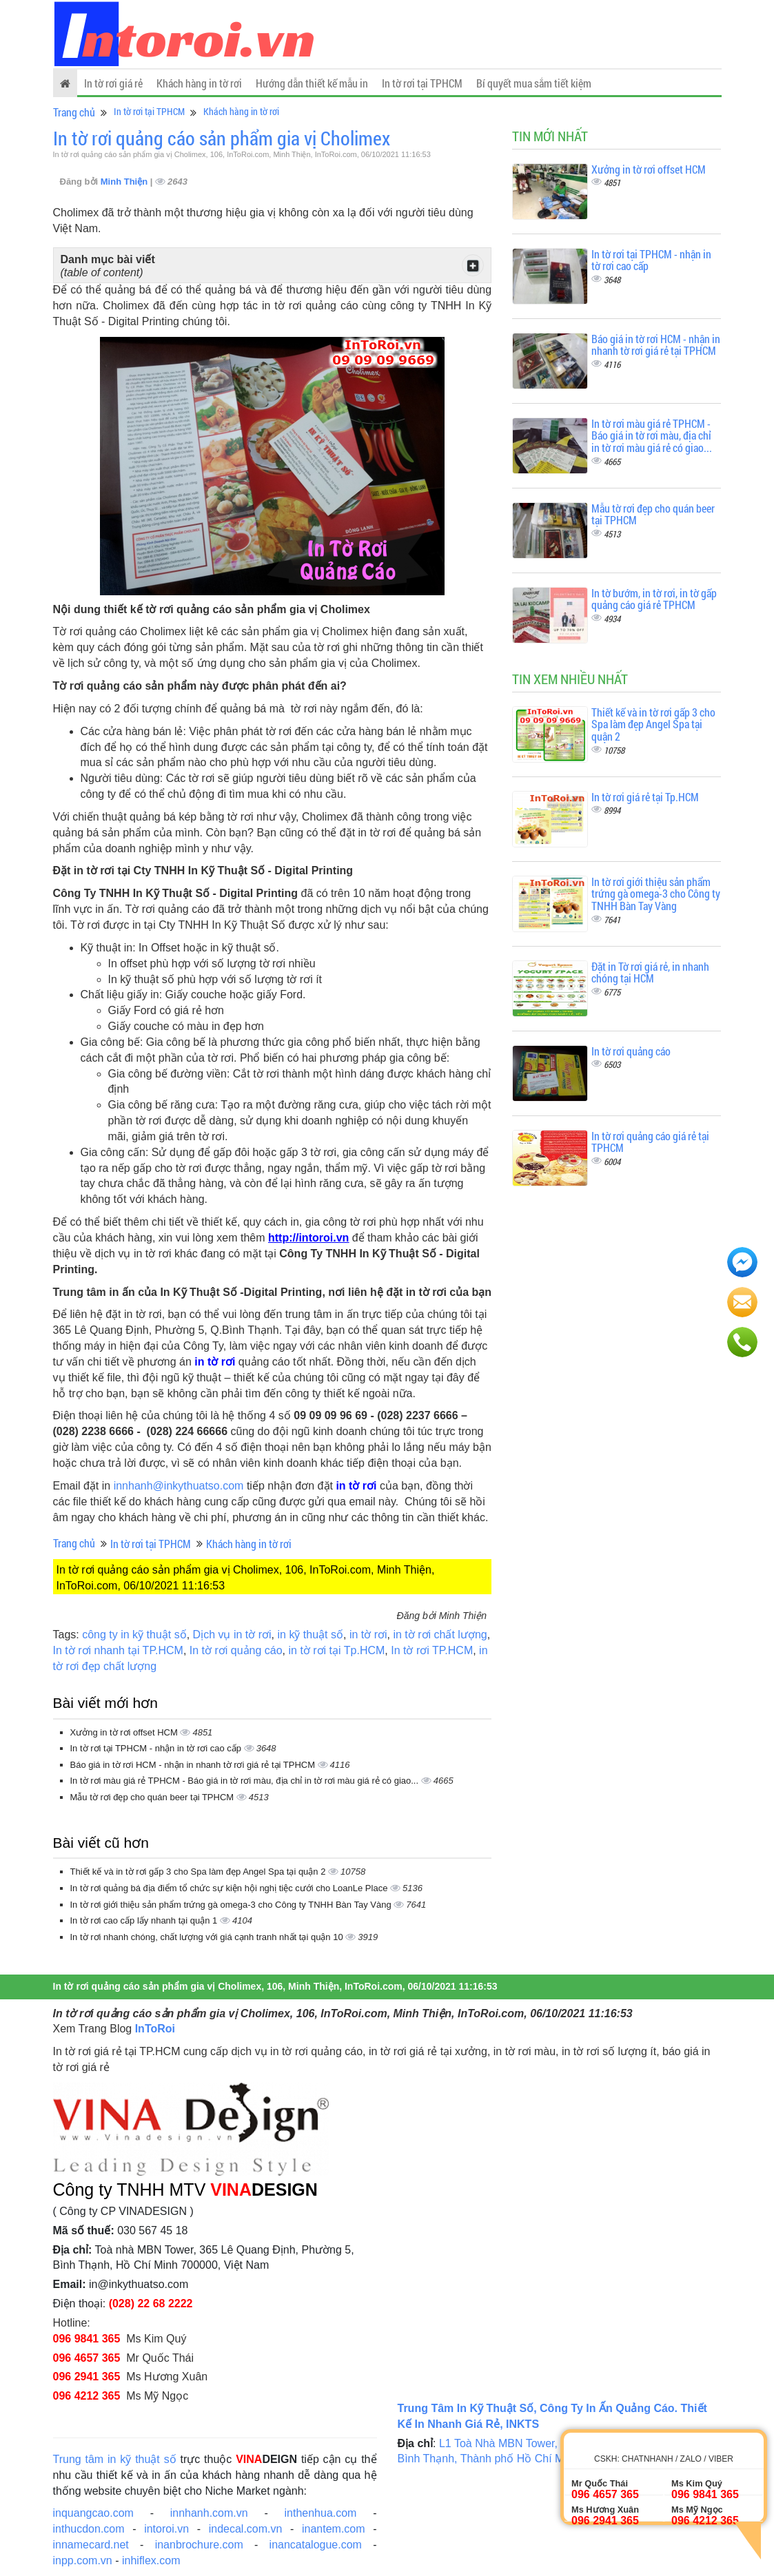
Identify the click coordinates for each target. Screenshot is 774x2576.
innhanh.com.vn (209, 2513)
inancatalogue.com (315, 2545)
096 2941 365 (87, 2376)
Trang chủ (74, 112)
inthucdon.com (89, 2529)
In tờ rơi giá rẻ (113, 83)
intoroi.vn (166, 2529)
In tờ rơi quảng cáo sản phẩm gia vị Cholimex (221, 138)
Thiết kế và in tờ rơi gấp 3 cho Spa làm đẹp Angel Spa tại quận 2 (199, 1871)
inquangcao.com (93, 2513)
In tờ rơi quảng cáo (236, 1650)
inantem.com (333, 2529)
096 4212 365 (87, 2396)
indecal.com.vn (246, 2529)
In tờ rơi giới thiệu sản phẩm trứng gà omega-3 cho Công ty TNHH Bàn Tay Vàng (232, 1904)
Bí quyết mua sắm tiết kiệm (533, 83)
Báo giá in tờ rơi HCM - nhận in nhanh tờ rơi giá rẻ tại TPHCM (194, 1765)
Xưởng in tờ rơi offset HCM (125, 1732)
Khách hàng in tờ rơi (199, 83)
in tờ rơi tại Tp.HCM (337, 1650)
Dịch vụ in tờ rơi (232, 1634)
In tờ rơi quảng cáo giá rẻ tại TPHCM (650, 1142)
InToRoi (155, 2028)
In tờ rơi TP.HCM (432, 1650)
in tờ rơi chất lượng (440, 1634)
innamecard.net (91, 2545)
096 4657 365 (87, 2358)
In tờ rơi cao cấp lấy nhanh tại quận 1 (145, 1920)
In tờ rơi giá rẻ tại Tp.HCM (645, 797)
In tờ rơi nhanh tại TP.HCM (118, 1650)
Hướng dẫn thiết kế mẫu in (312, 83)
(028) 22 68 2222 (151, 2303)
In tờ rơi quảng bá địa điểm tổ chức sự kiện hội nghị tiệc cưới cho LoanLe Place (230, 1888)
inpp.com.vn (82, 2560)
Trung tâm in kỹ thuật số (114, 2459)
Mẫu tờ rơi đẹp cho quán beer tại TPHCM (153, 1797)
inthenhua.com (320, 2513)
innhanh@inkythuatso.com (179, 1486)
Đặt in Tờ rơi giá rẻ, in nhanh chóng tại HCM (650, 972)
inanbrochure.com (199, 2545)
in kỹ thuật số (310, 1634)
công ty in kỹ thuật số (134, 1634)
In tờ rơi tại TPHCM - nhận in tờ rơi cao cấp (157, 1748)
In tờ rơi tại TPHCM (422, 83)
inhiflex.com (151, 2560)
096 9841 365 (87, 2339)
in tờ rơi (368, 1634)
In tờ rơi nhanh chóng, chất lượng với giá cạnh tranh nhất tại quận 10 (208, 1937)
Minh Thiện (125, 181)
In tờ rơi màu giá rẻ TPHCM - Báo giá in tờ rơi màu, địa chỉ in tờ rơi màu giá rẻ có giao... (245, 1780)
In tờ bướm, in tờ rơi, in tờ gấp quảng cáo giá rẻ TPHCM (654, 599)
